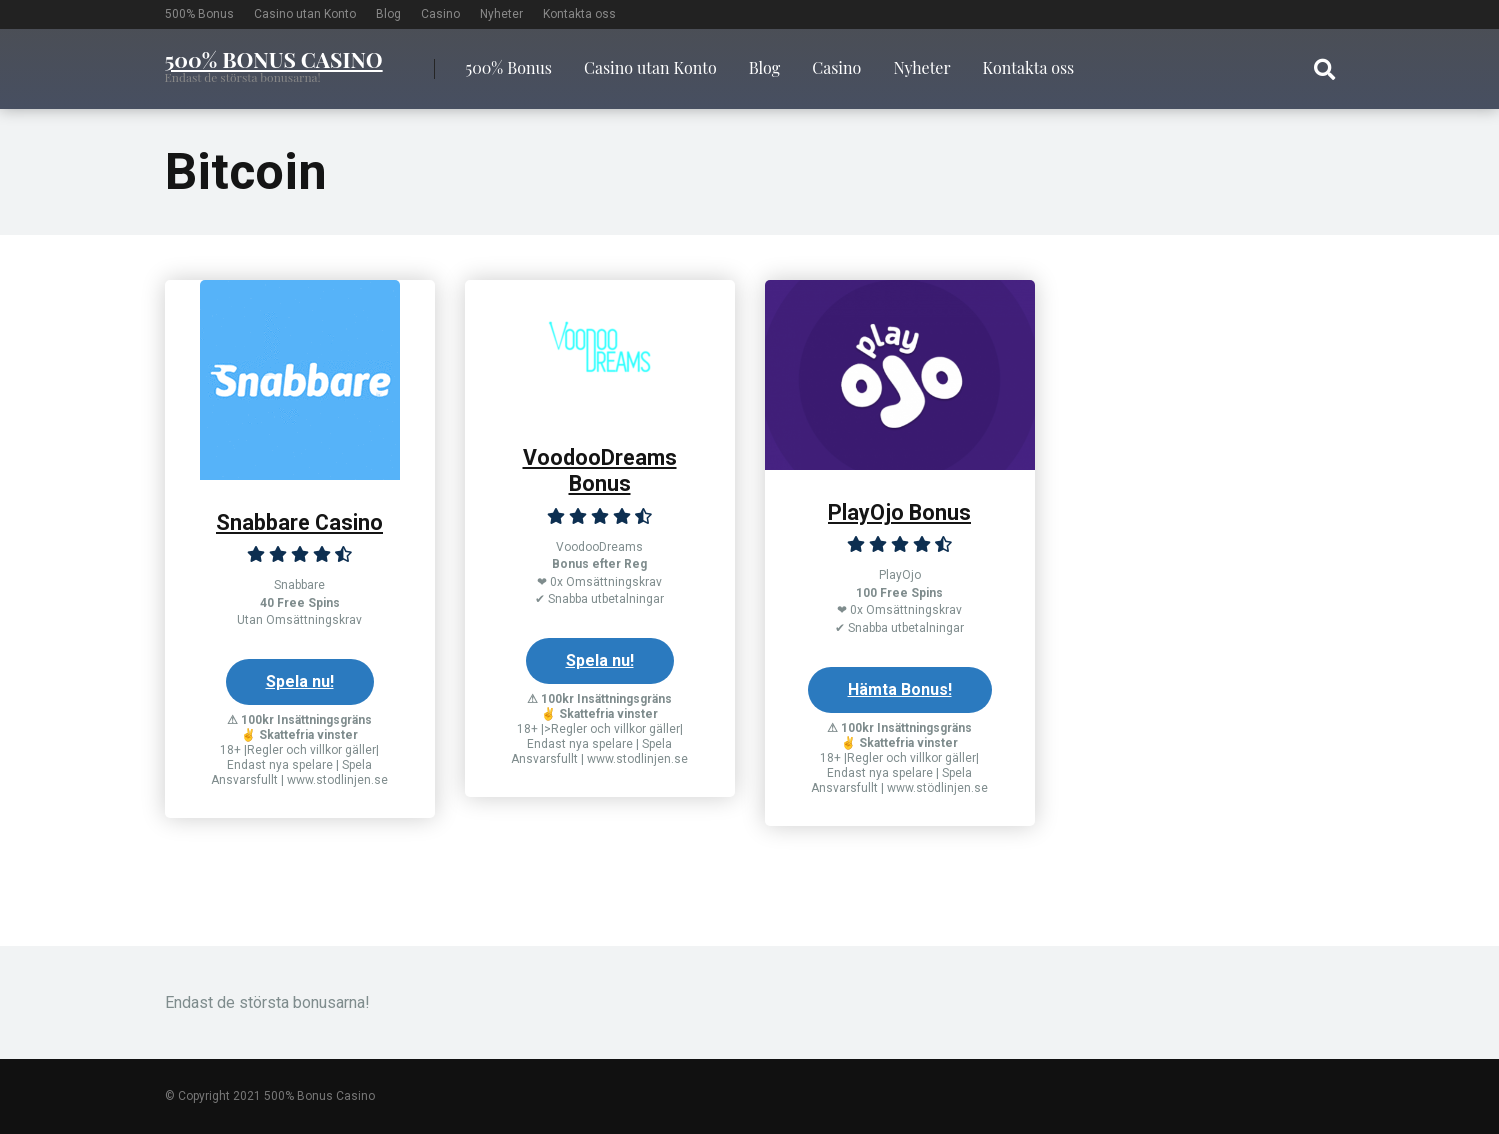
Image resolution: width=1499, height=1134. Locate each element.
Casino (440, 14)
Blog (388, 14)
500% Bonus (199, 14)
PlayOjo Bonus (899, 512)
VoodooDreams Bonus (600, 471)
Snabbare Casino (299, 522)
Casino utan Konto (305, 14)
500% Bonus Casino (274, 57)
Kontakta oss (579, 14)
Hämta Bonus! (900, 689)
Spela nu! (300, 681)
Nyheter (501, 14)
